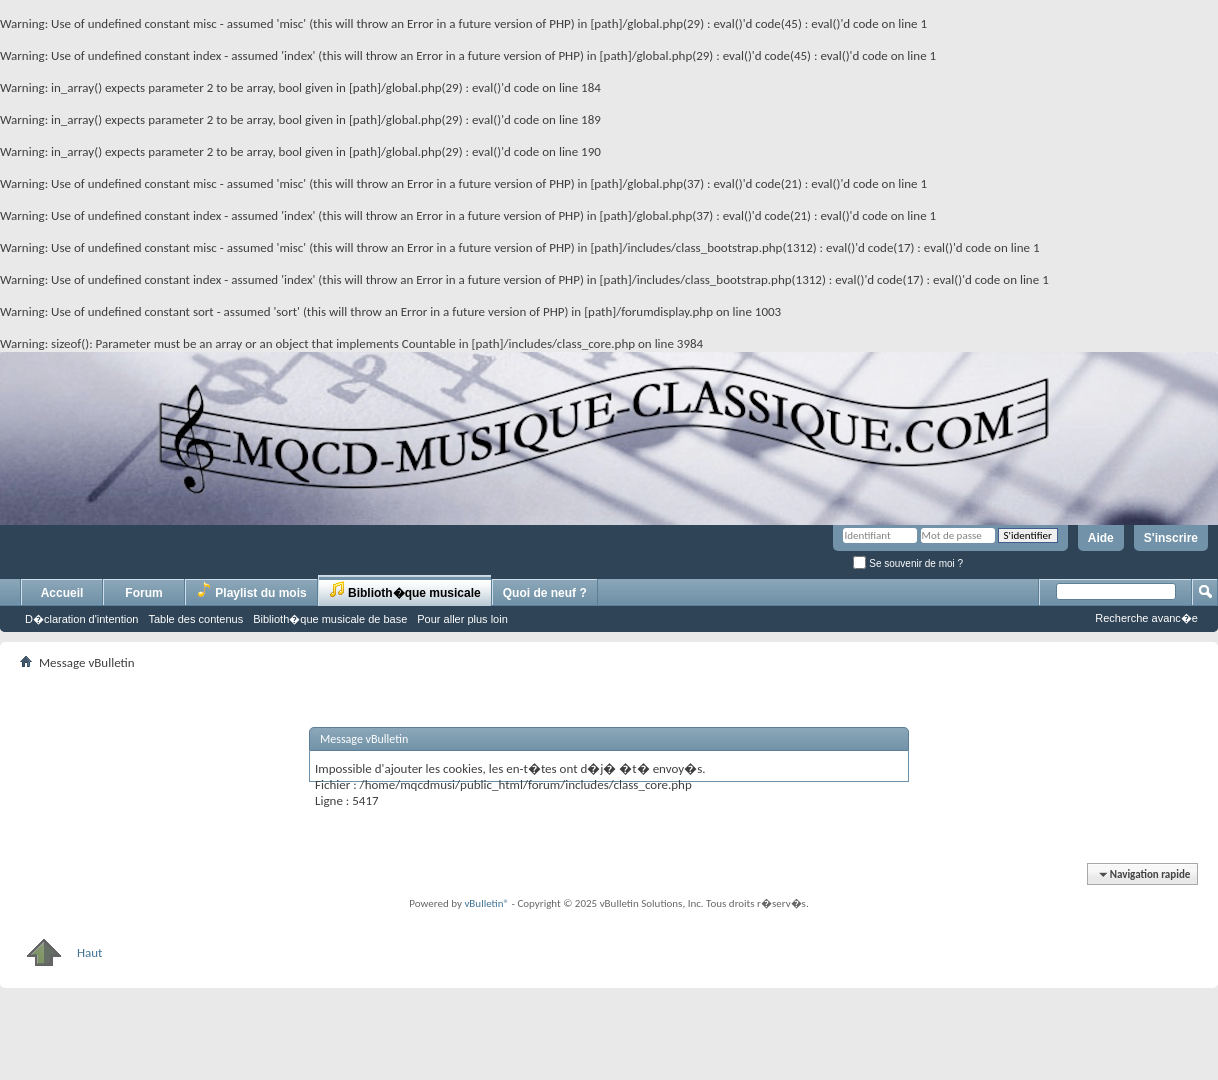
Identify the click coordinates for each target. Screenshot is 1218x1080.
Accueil (62, 593)
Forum (143, 593)
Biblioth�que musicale (405, 590)
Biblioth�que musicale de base (330, 619)
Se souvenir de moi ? (908, 563)
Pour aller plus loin (462, 619)
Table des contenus (195, 619)
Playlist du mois (251, 590)
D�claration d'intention (81, 619)
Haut (61, 952)
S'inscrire (1171, 538)
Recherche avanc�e (1146, 618)
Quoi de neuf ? (545, 593)
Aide (1101, 538)
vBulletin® (486, 903)
